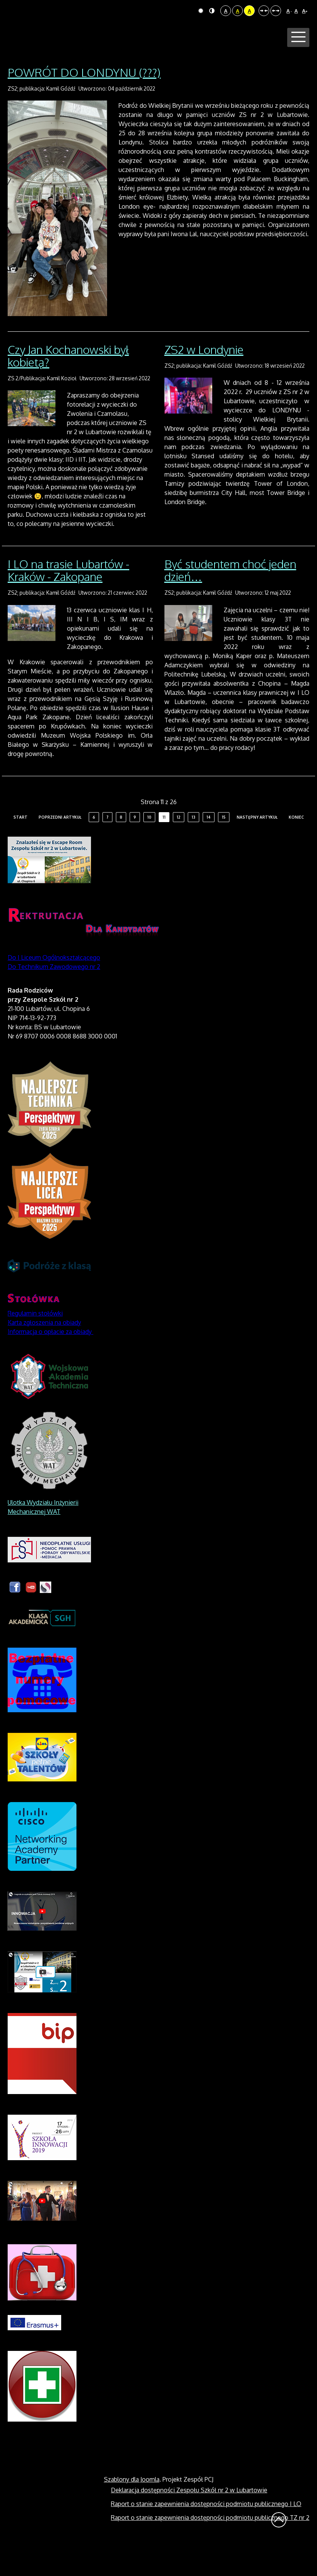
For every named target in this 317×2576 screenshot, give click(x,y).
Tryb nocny (212, 10)
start (20, 846)
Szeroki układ (275, 10)
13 (193, 846)
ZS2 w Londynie (204, 378)
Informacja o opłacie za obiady (50, 1361)
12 (178, 846)
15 (224, 846)
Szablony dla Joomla (131, 2509)
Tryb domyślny (200, 10)
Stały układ (264, 10)
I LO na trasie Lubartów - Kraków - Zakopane (68, 599)
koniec (296, 846)
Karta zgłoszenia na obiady (44, 1352)
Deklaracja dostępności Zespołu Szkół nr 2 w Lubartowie (189, 2519)
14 (208, 846)
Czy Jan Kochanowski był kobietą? (68, 384)
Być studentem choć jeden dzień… (230, 599)
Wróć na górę (278, 2549)
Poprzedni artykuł (60, 846)
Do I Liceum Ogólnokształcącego (54, 987)
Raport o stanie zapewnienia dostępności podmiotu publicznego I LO (206, 2533)
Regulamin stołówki (35, 1342)
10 (149, 846)
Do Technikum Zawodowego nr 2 (54, 996)
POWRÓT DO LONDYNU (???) (84, 101)
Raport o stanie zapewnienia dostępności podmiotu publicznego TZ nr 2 (210, 2547)
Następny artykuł (257, 846)
